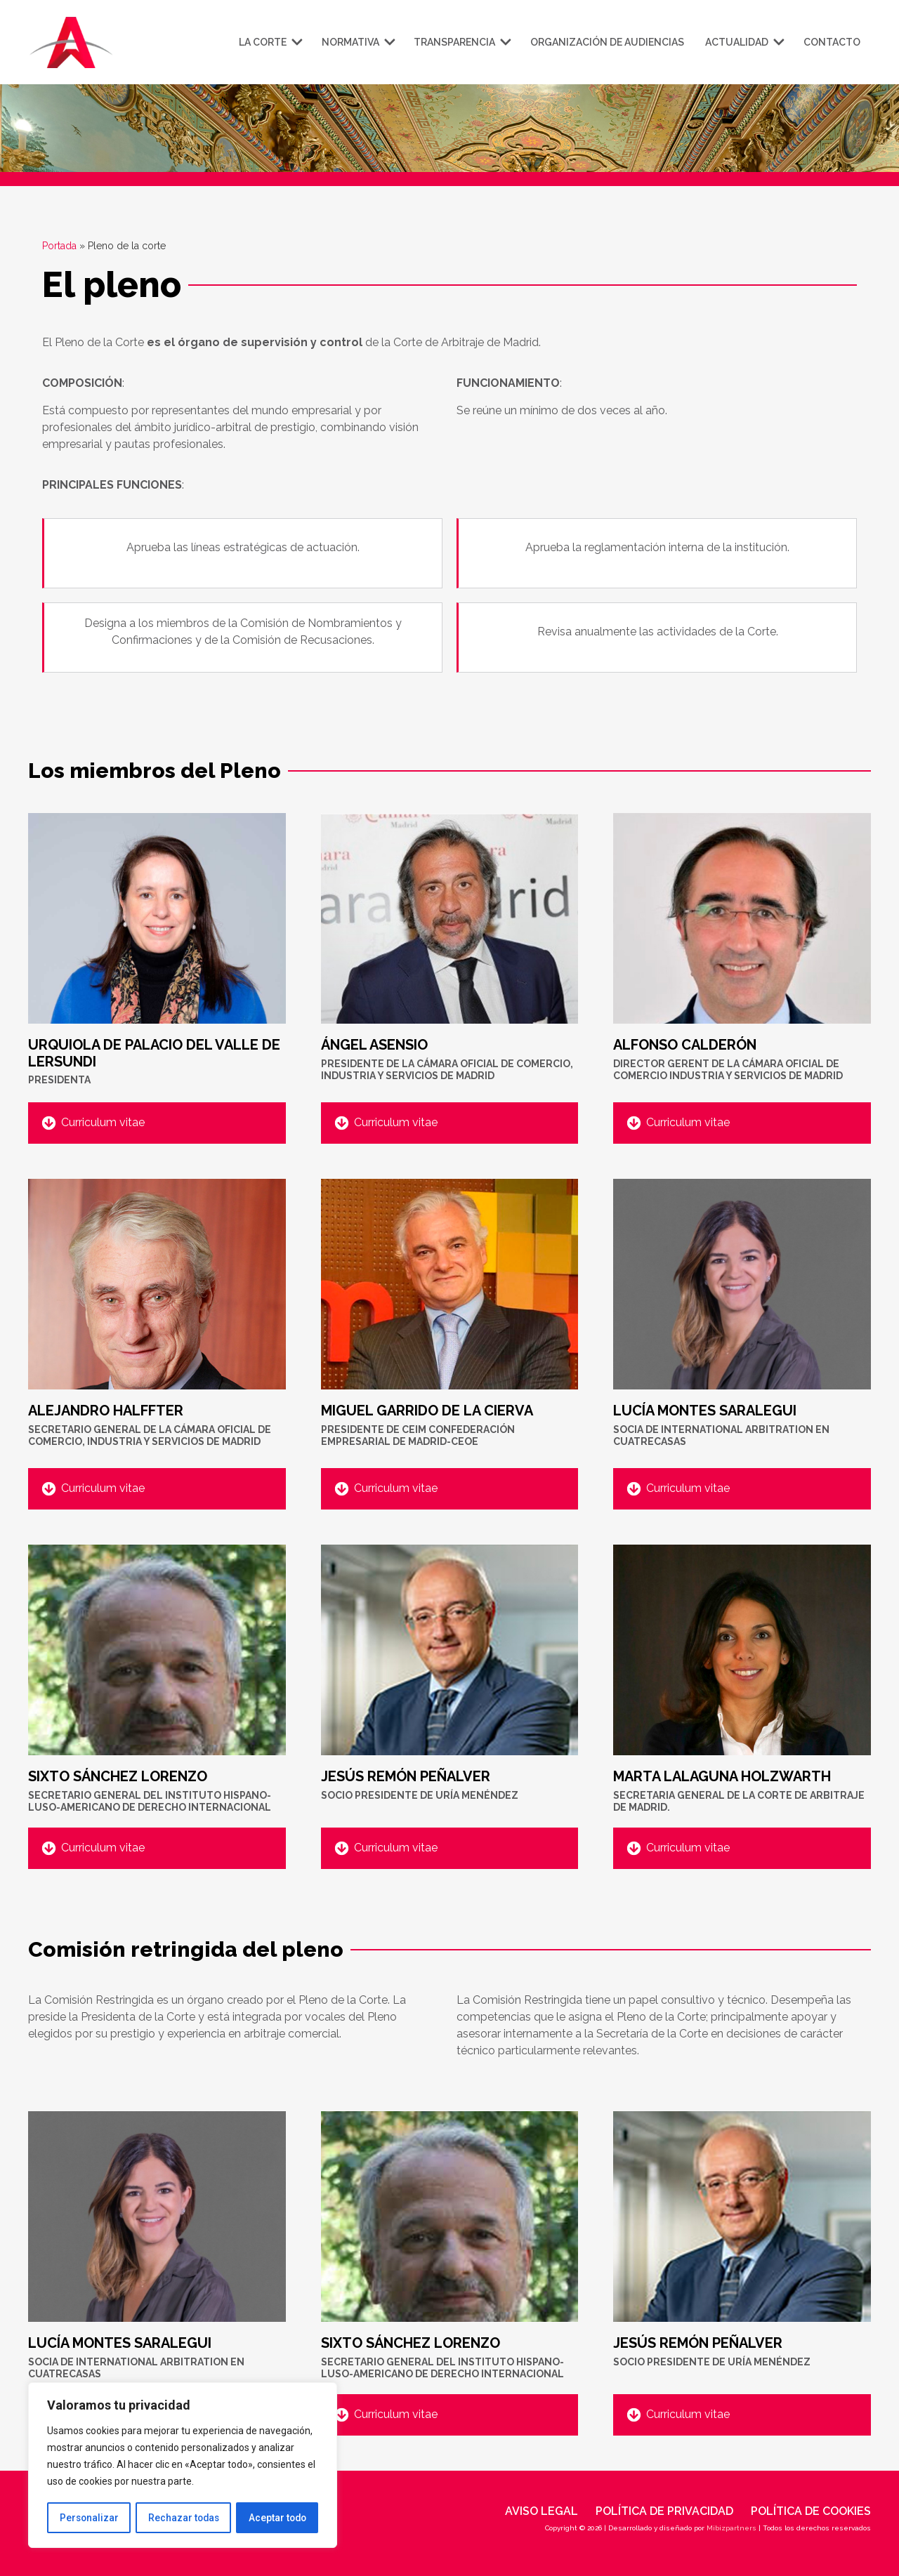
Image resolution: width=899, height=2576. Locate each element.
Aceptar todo (277, 2517)
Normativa (357, 42)
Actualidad (743, 42)
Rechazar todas (183, 2517)
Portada (59, 245)
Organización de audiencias (607, 42)
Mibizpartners (731, 2528)
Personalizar (88, 2517)
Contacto (831, 42)
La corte (270, 42)
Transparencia (461, 42)
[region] (182, 2466)
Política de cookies (811, 2511)
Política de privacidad (664, 2511)
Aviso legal (541, 2511)
